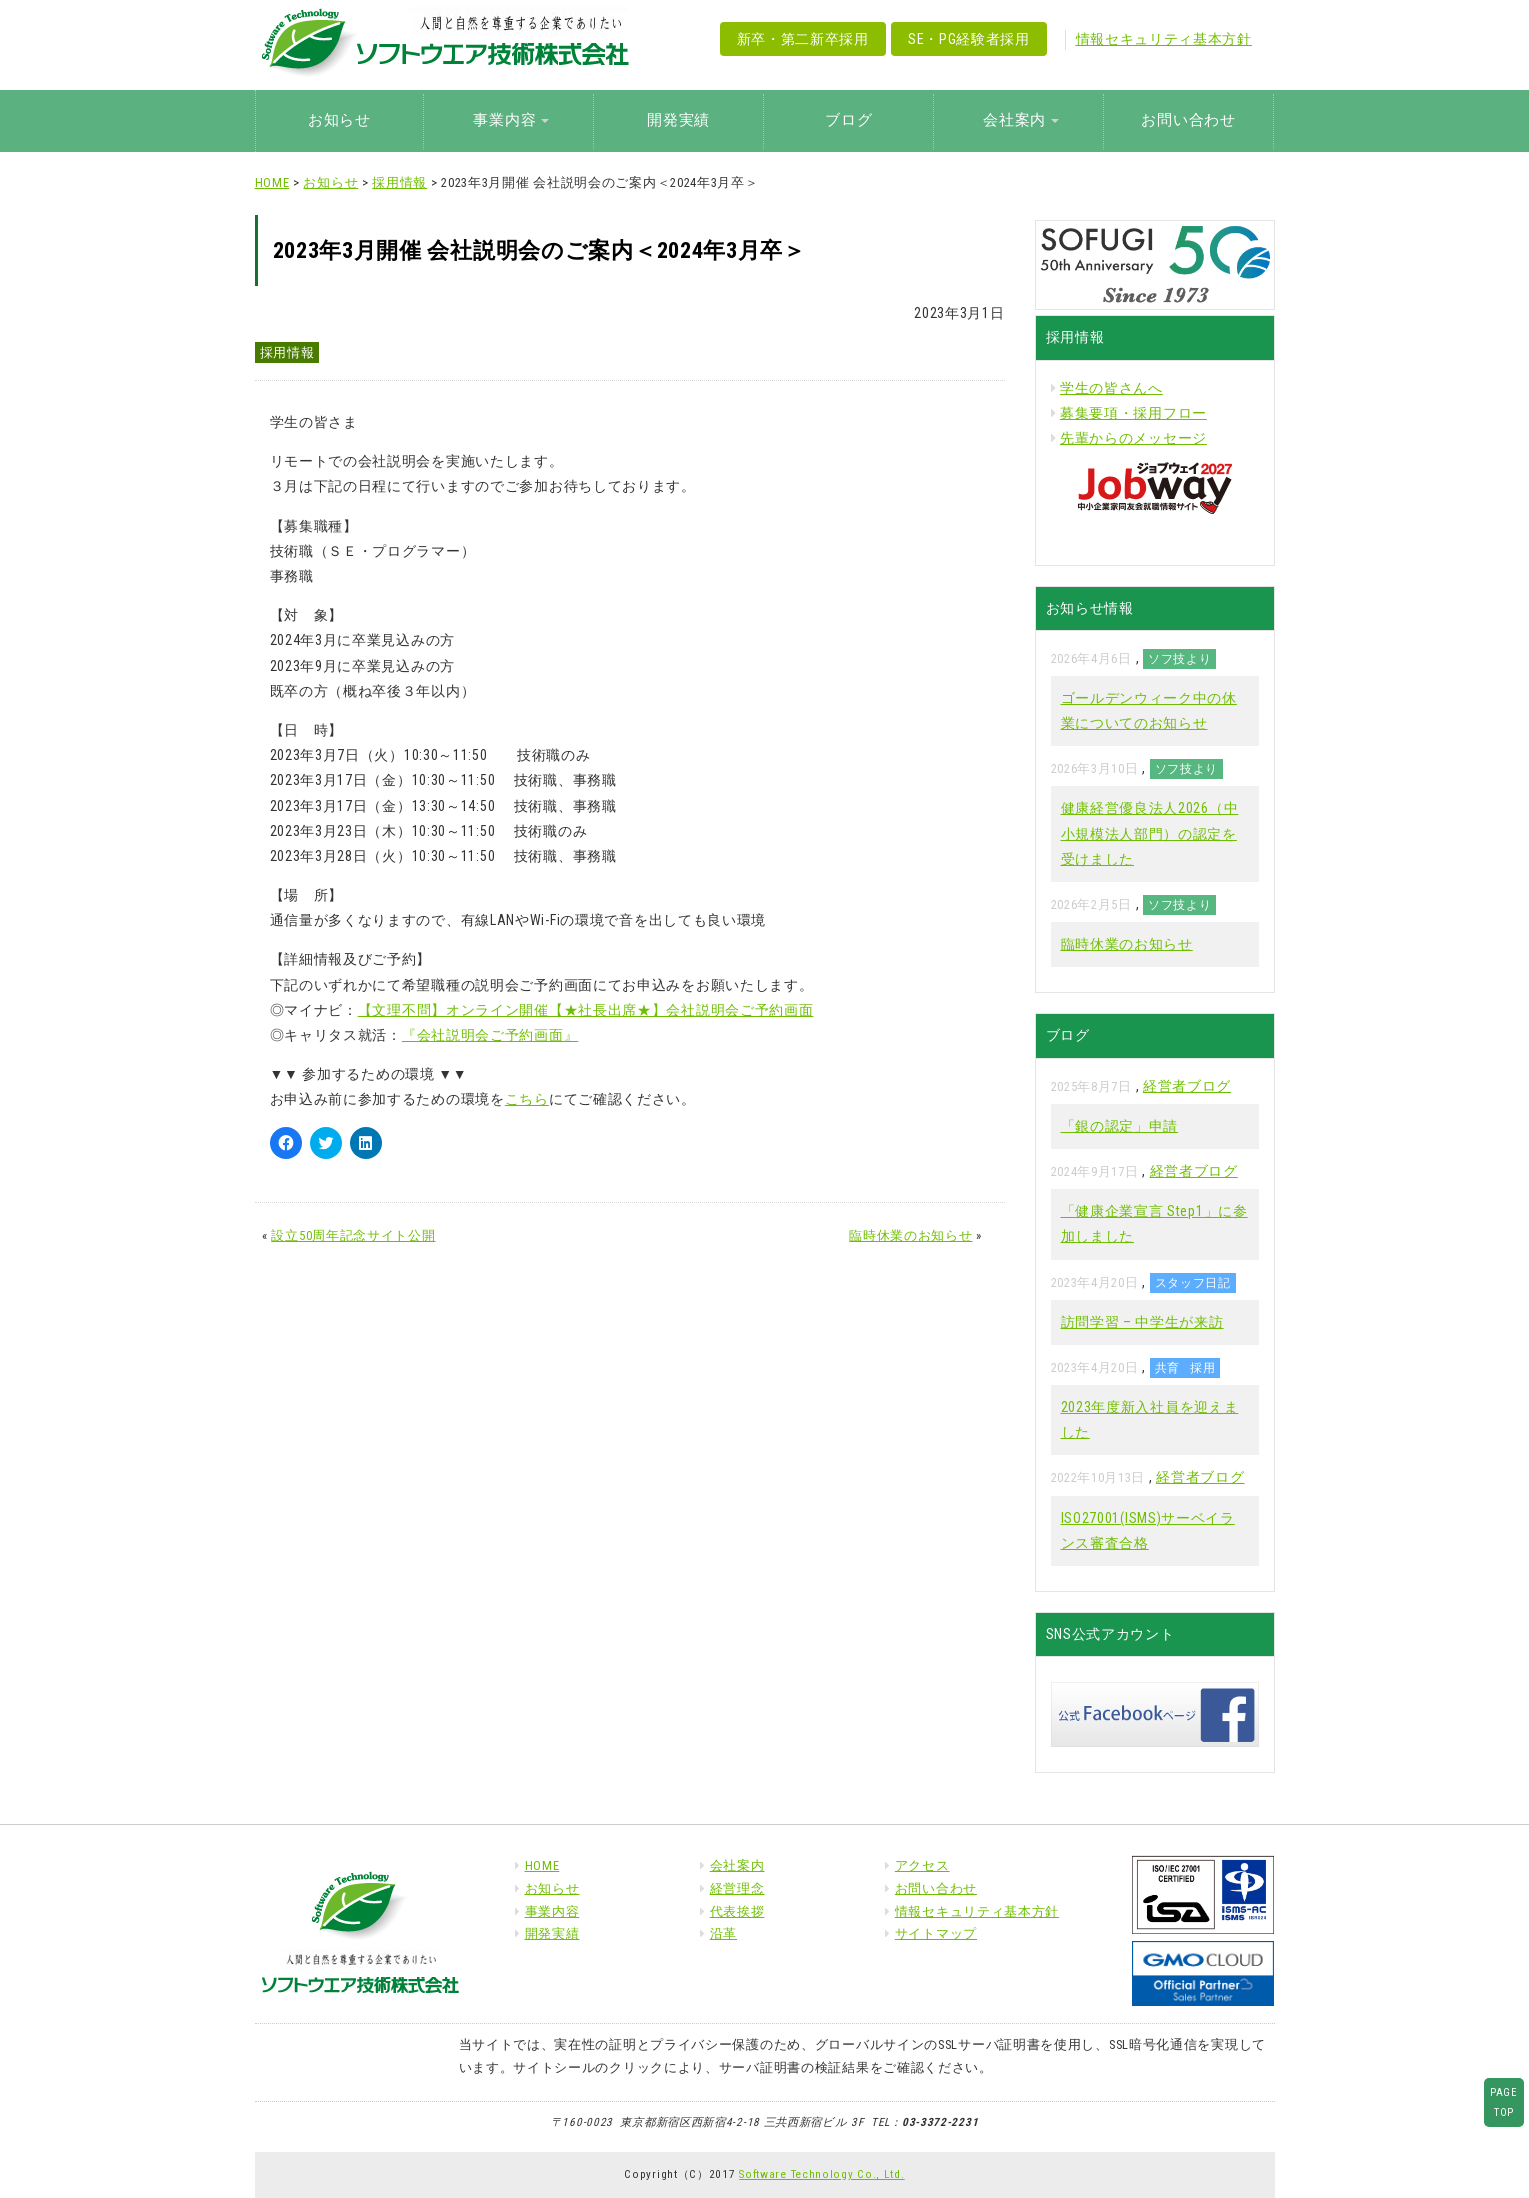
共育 (1167, 1368)
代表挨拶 (737, 1911)
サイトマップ (936, 1933)
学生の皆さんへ (1111, 388)
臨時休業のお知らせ (910, 1235)
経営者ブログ (1187, 1086)
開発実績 (678, 120)
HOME (272, 182)
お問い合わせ (1188, 120)
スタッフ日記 (1193, 1283)
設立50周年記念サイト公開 (353, 1235)
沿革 (723, 1933)
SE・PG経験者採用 (969, 39)
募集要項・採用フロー (1133, 413)
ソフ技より (1180, 659)
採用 (1202, 1368)
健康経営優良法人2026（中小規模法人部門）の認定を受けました (1150, 833)
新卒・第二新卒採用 (803, 39)
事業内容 (552, 1911)
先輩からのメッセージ (1133, 438)
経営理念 (737, 1888)
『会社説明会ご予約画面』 (490, 1035)
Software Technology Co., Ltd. (821, 2174)
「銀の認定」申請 (1120, 1126)
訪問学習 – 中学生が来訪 (1142, 1322)
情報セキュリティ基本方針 (1164, 39)
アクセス (922, 1865)
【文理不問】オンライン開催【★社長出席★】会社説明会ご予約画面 (586, 1010)
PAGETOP (1504, 2102)
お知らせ (339, 120)
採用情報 (399, 182)
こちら (527, 1099)
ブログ (848, 120)
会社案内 (737, 1865)
